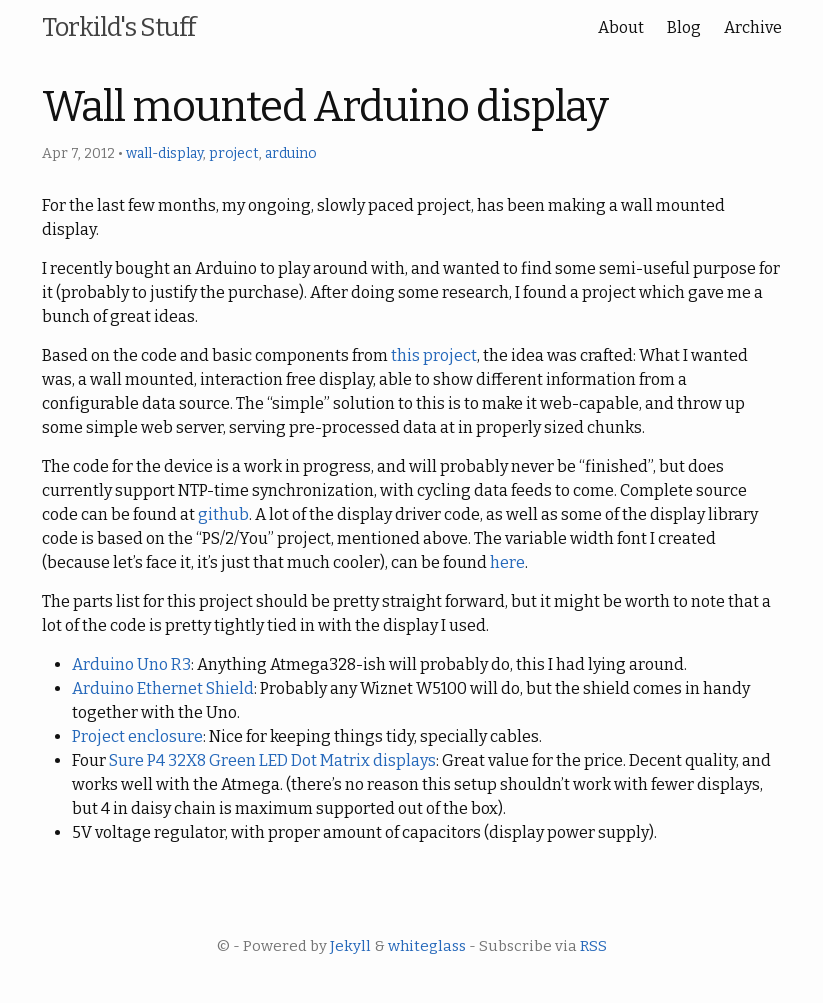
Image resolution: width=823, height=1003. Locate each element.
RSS (593, 946)
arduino (291, 153)
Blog (684, 27)
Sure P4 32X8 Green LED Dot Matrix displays (272, 760)
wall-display (164, 153)
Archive (753, 27)
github (223, 514)
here (507, 562)
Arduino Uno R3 (131, 664)
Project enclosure (137, 736)
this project (434, 355)
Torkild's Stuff (118, 27)
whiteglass (427, 946)
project (234, 153)
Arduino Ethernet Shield (163, 688)
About (621, 27)
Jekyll (350, 946)
